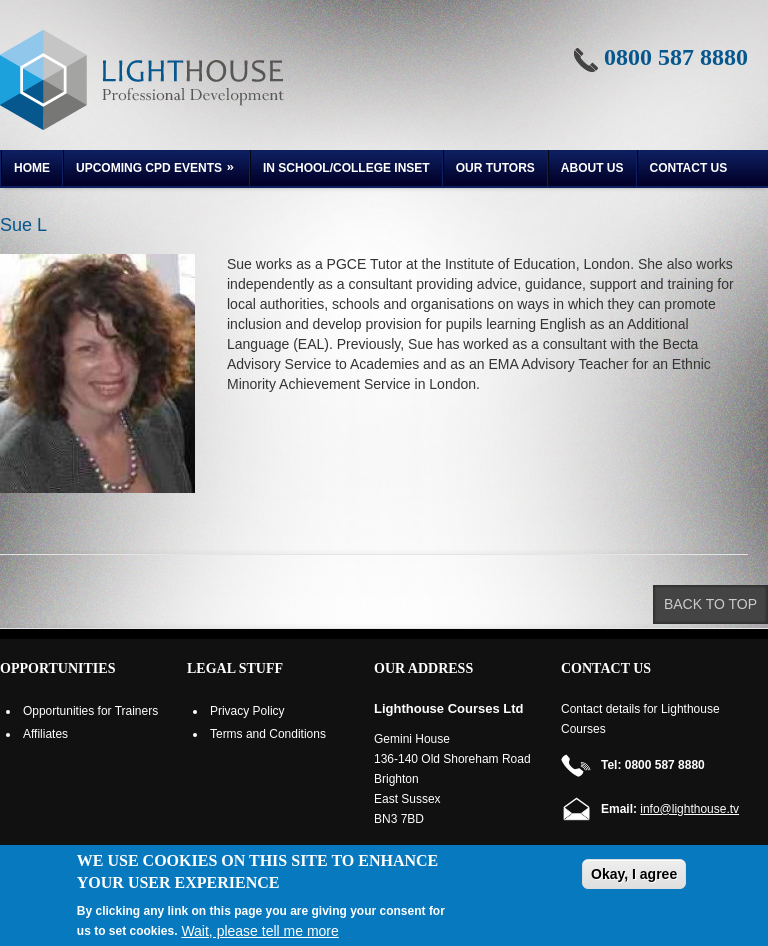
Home (32, 168)
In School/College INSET (346, 168)
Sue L (23, 225)
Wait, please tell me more (259, 931)
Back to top (710, 604)
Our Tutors (495, 168)
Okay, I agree (634, 874)
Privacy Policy (247, 711)
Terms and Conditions (268, 734)
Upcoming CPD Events (150, 170)
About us (592, 168)
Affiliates (45, 734)
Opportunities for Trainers (90, 711)
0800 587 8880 (676, 57)
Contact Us (689, 168)
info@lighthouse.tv (689, 809)
